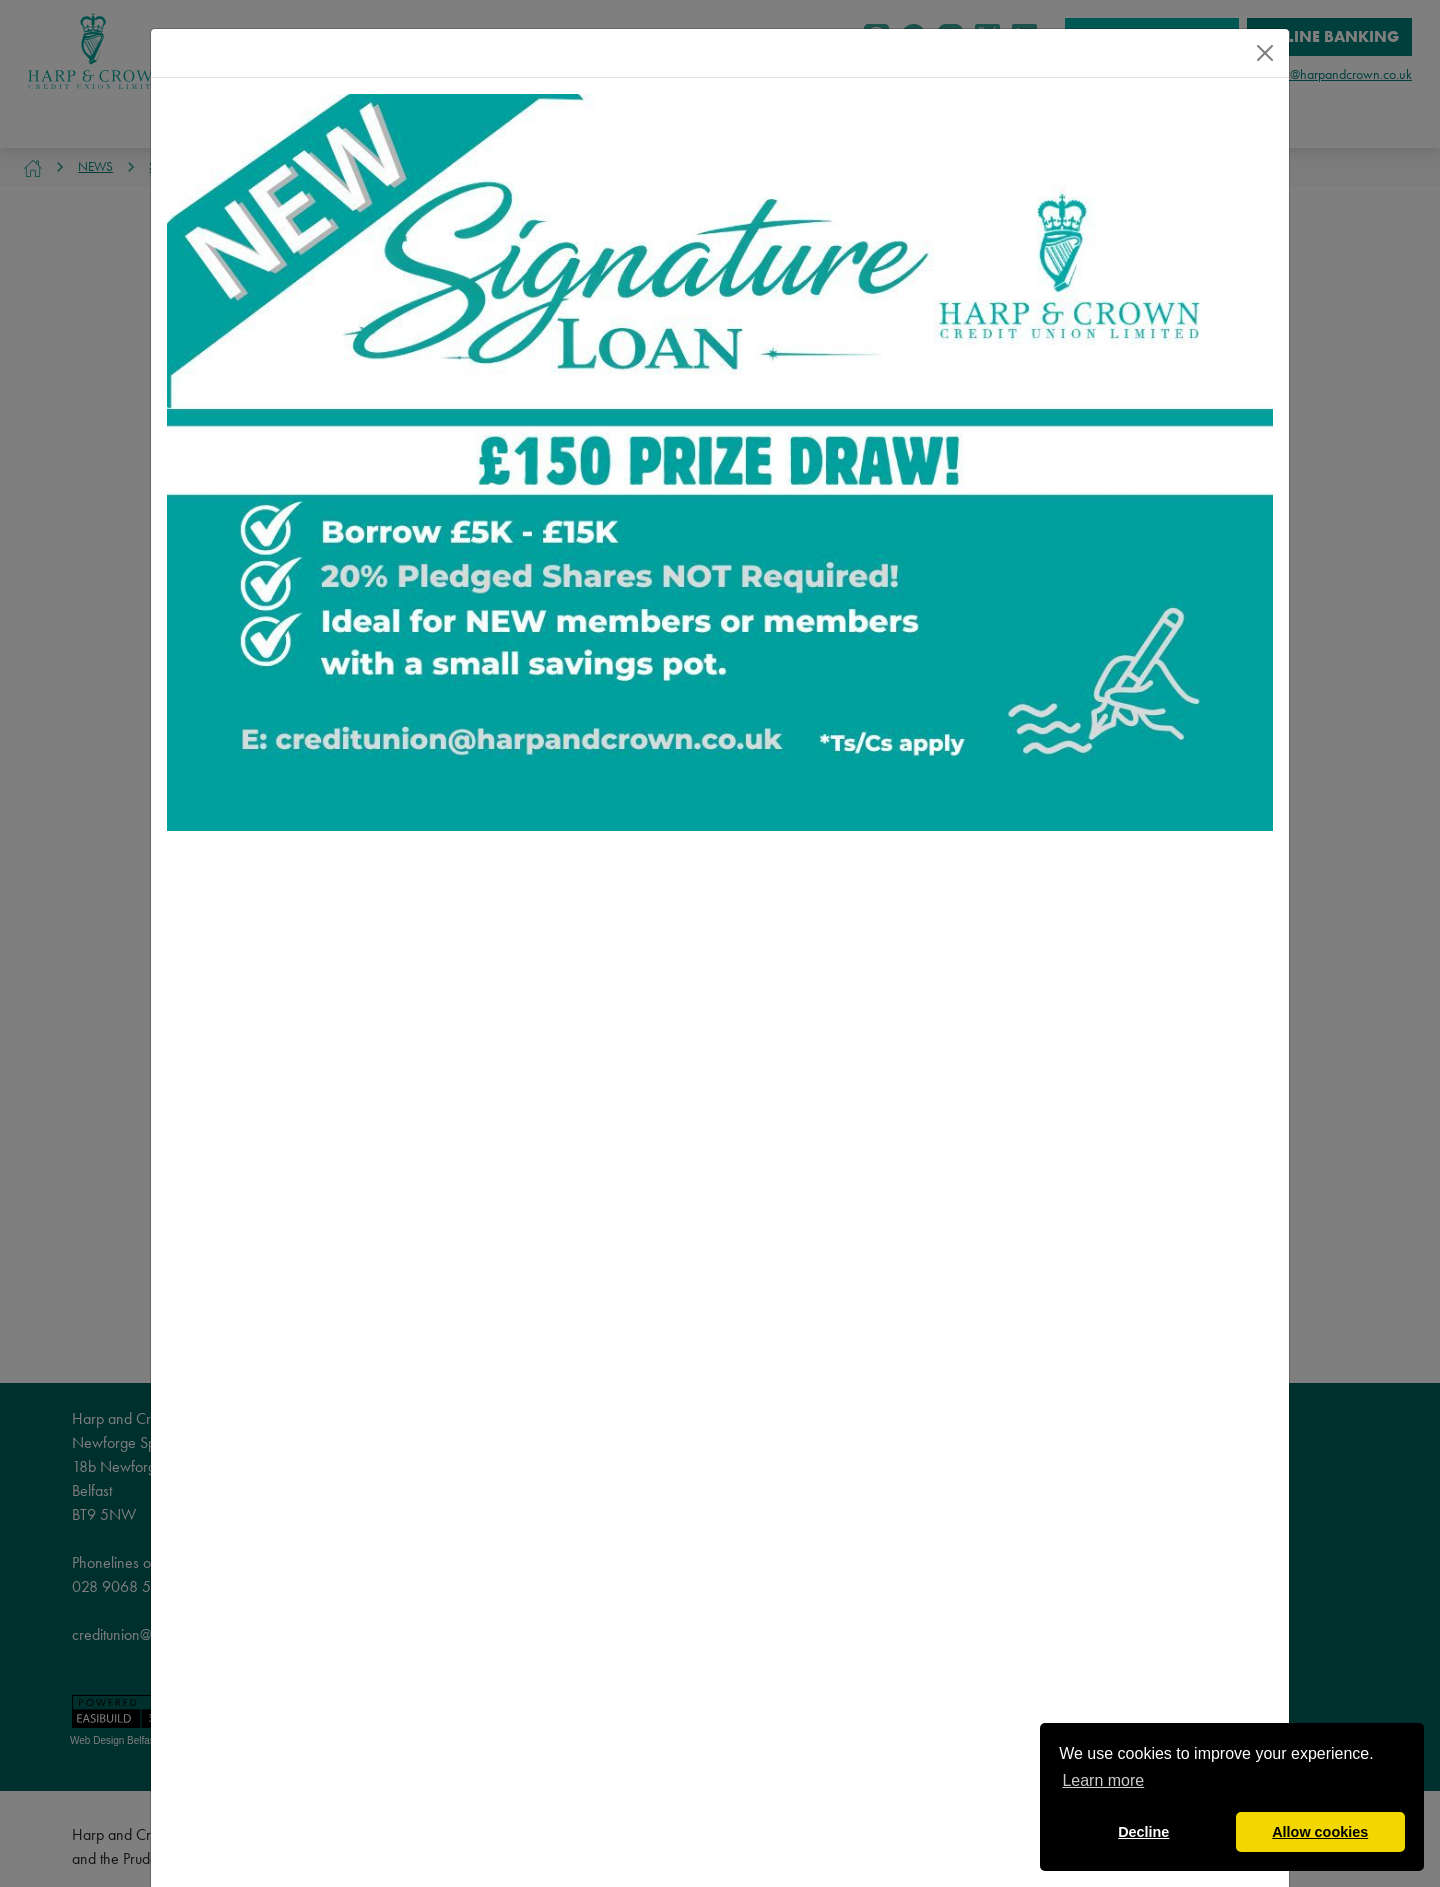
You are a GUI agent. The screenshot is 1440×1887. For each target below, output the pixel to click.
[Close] (1265, 53)
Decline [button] (1143, 1832)
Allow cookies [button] (1320, 1832)
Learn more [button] (1103, 1780)
